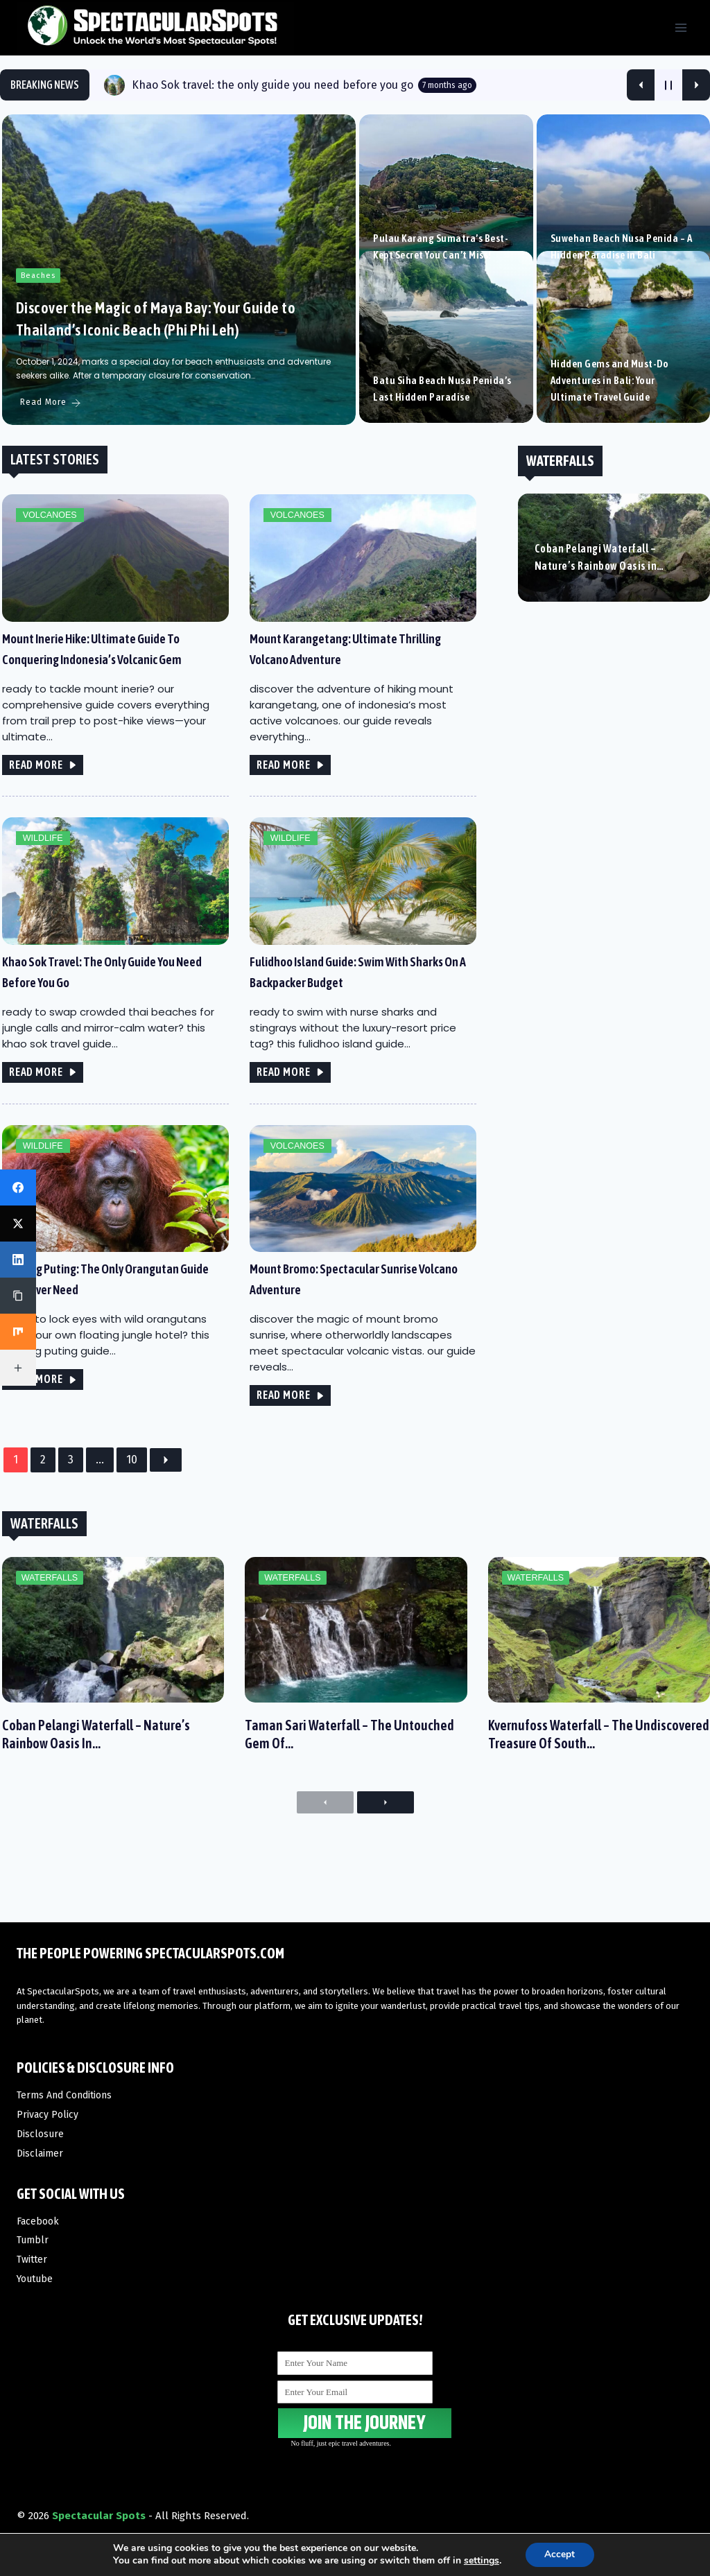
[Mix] (18, 1332)
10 (129, 1497)
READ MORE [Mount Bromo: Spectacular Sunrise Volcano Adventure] (289, 1433)
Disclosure (40, 2134)
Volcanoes (47, 551)
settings (480, 2561)
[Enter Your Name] (355, 2363)
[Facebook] (18, 1187)
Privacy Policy (47, 2115)
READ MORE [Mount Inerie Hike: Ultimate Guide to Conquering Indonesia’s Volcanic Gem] (41, 801)
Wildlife (40, 875)
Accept (559, 2554)
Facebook (38, 2221)
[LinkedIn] (18, 1260)
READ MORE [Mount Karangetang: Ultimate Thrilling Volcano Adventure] (289, 801)
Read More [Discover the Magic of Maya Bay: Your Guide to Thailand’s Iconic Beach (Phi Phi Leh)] (48, 439)
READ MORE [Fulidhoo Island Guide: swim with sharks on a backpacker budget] (289, 1109)
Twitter (32, 2260)
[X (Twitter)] (18, 1224)
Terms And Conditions (64, 2095)
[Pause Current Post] (668, 85)
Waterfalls (46, 1621)
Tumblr (33, 2241)
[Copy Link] (18, 1296)
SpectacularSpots (63, 1991)
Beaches (36, 312)
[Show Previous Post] (641, 85)
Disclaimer (40, 2153)
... (98, 1497)
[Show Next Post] (696, 85)
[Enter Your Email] (355, 2392)
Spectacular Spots (99, 2515)
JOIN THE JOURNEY (355, 2421)
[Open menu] (680, 27)
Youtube (35, 2280)
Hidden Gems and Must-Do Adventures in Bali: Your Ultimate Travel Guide (609, 418)
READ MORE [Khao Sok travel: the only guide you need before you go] (41, 1109)
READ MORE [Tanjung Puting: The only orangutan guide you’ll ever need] (41, 1417)
